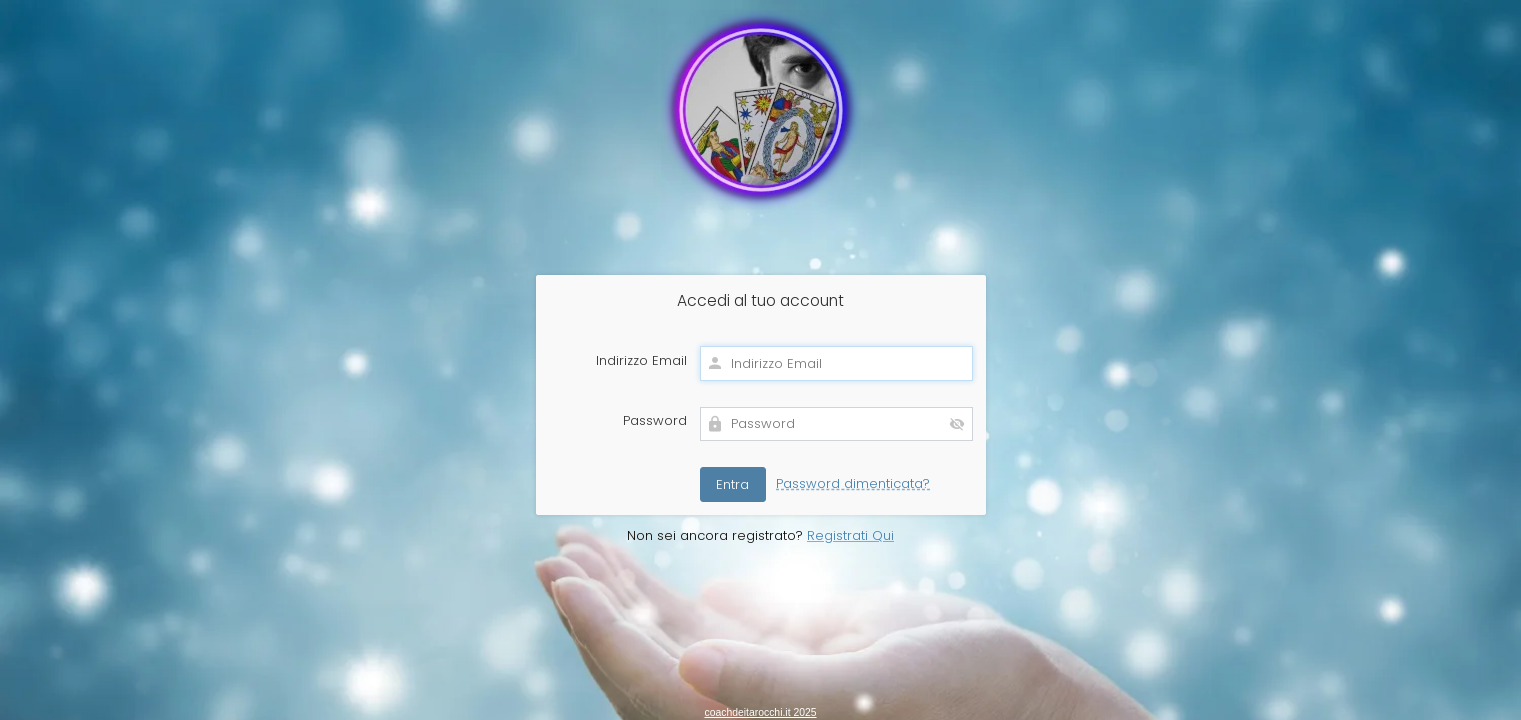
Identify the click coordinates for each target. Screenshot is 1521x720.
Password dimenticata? (853, 483)
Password (655, 421)
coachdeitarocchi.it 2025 (760, 712)
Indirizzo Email (641, 361)
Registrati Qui (850, 535)
